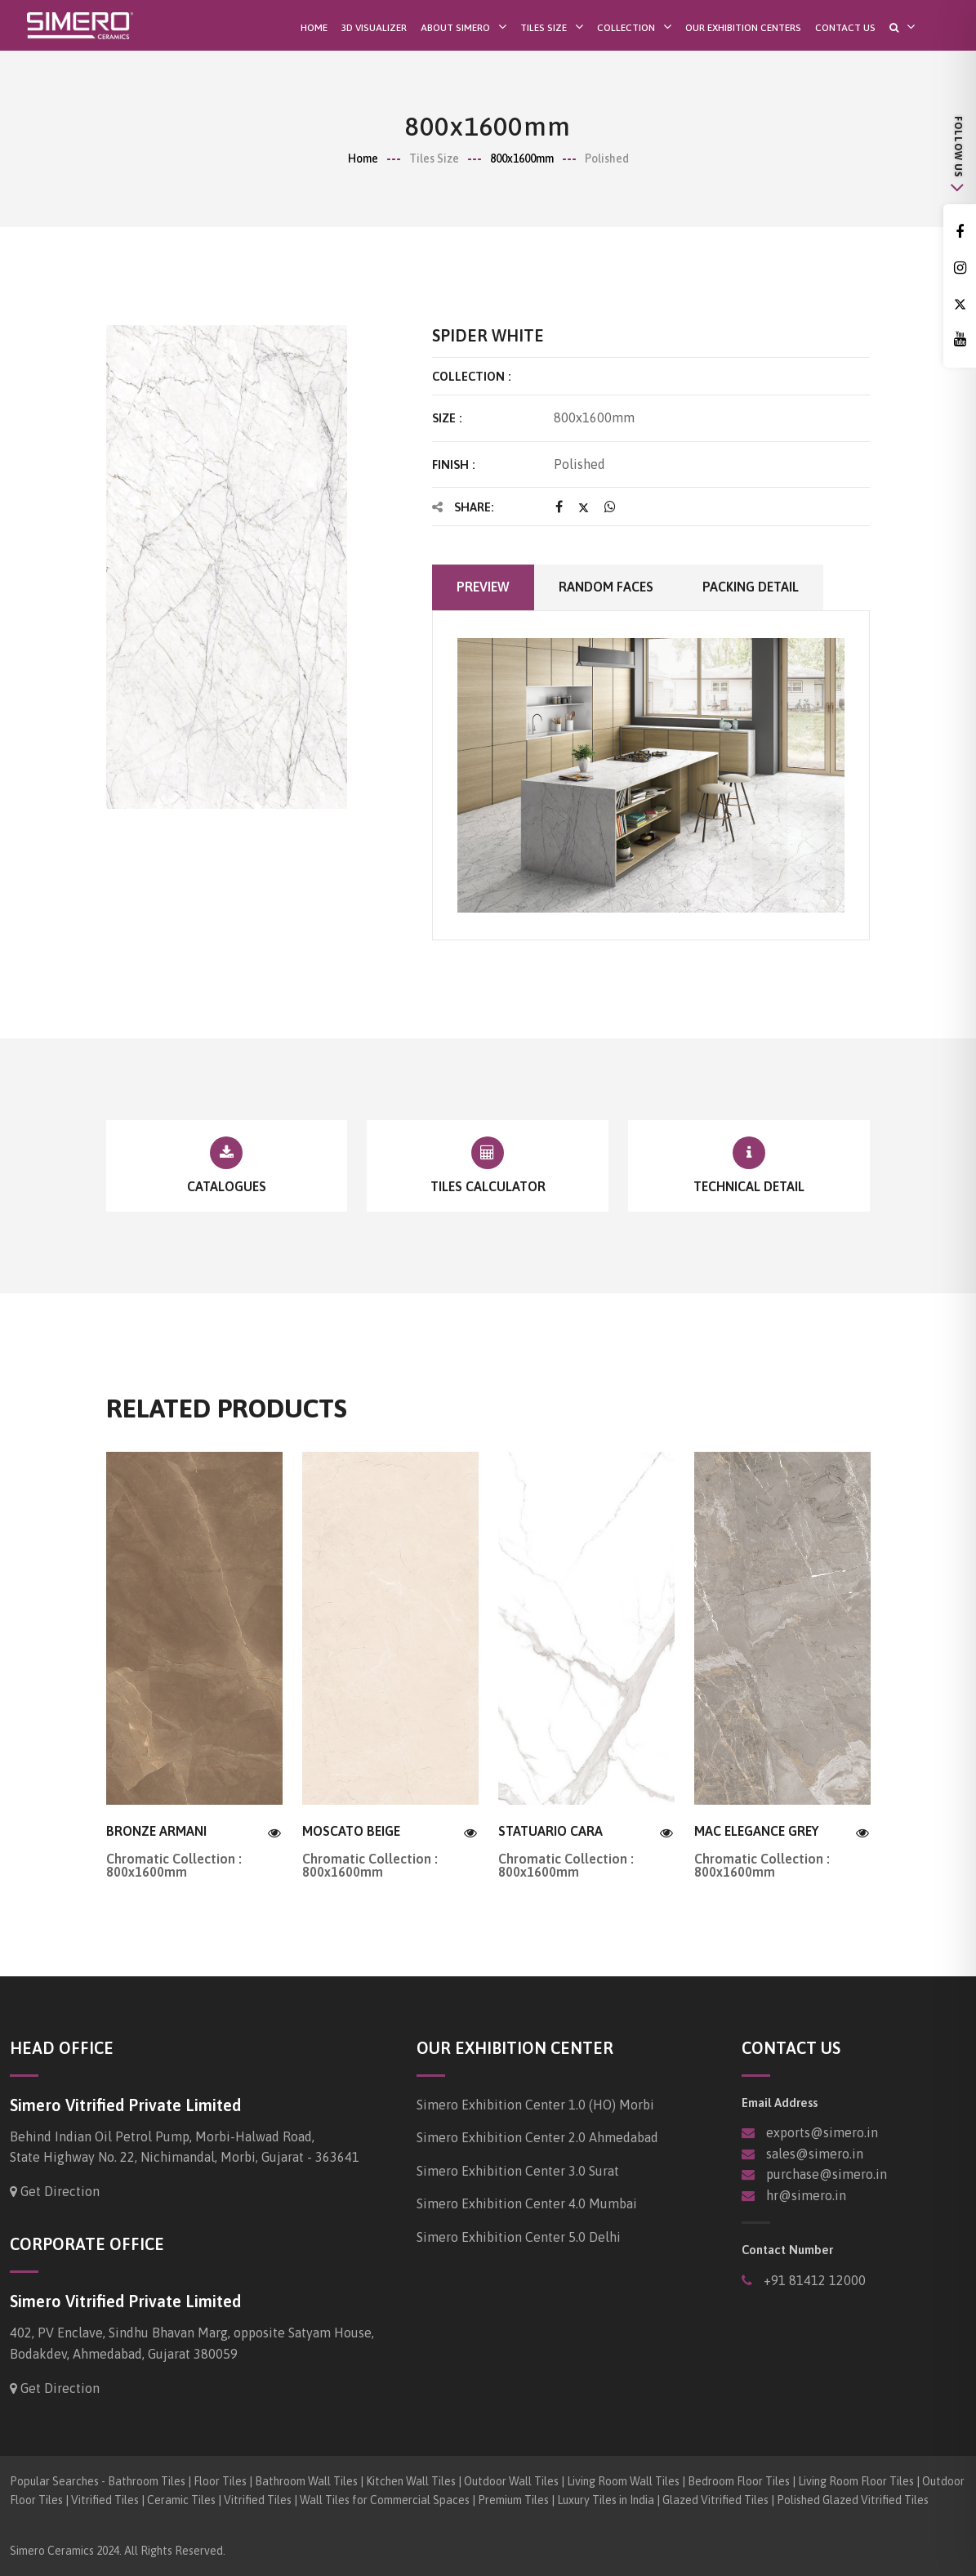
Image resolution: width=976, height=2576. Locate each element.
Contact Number (787, 2250)
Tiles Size (543, 27)
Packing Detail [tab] (750, 586)
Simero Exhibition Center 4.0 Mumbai (527, 2203)
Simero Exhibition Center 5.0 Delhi (519, 2237)
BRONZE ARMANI (156, 1831)
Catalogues (226, 1186)
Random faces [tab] (606, 586)
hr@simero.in (806, 2195)
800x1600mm (522, 158)
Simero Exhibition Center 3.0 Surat (518, 2170)
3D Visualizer (374, 28)
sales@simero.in (814, 2153)
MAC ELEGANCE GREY (756, 1831)
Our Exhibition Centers (743, 28)
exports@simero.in (822, 2132)
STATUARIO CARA (550, 1831)
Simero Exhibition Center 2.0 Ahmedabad (537, 2137)
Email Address (780, 2102)
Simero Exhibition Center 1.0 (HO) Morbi (535, 2104)
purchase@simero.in (826, 2174)
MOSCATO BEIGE (351, 1831)
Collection (626, 27)
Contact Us (845, 28)
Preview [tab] (483, 586)
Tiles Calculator (488, 1186)
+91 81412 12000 (813, 2280)
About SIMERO (455, 27)
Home (314, 28)
